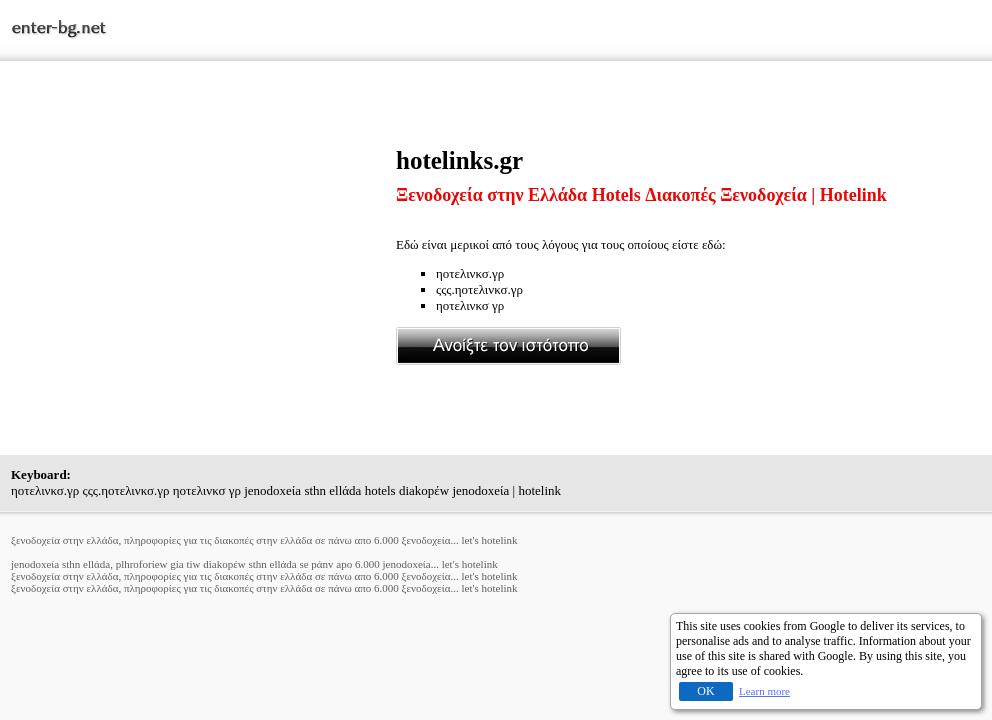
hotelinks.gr (459, 160)
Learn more (764, 691)
